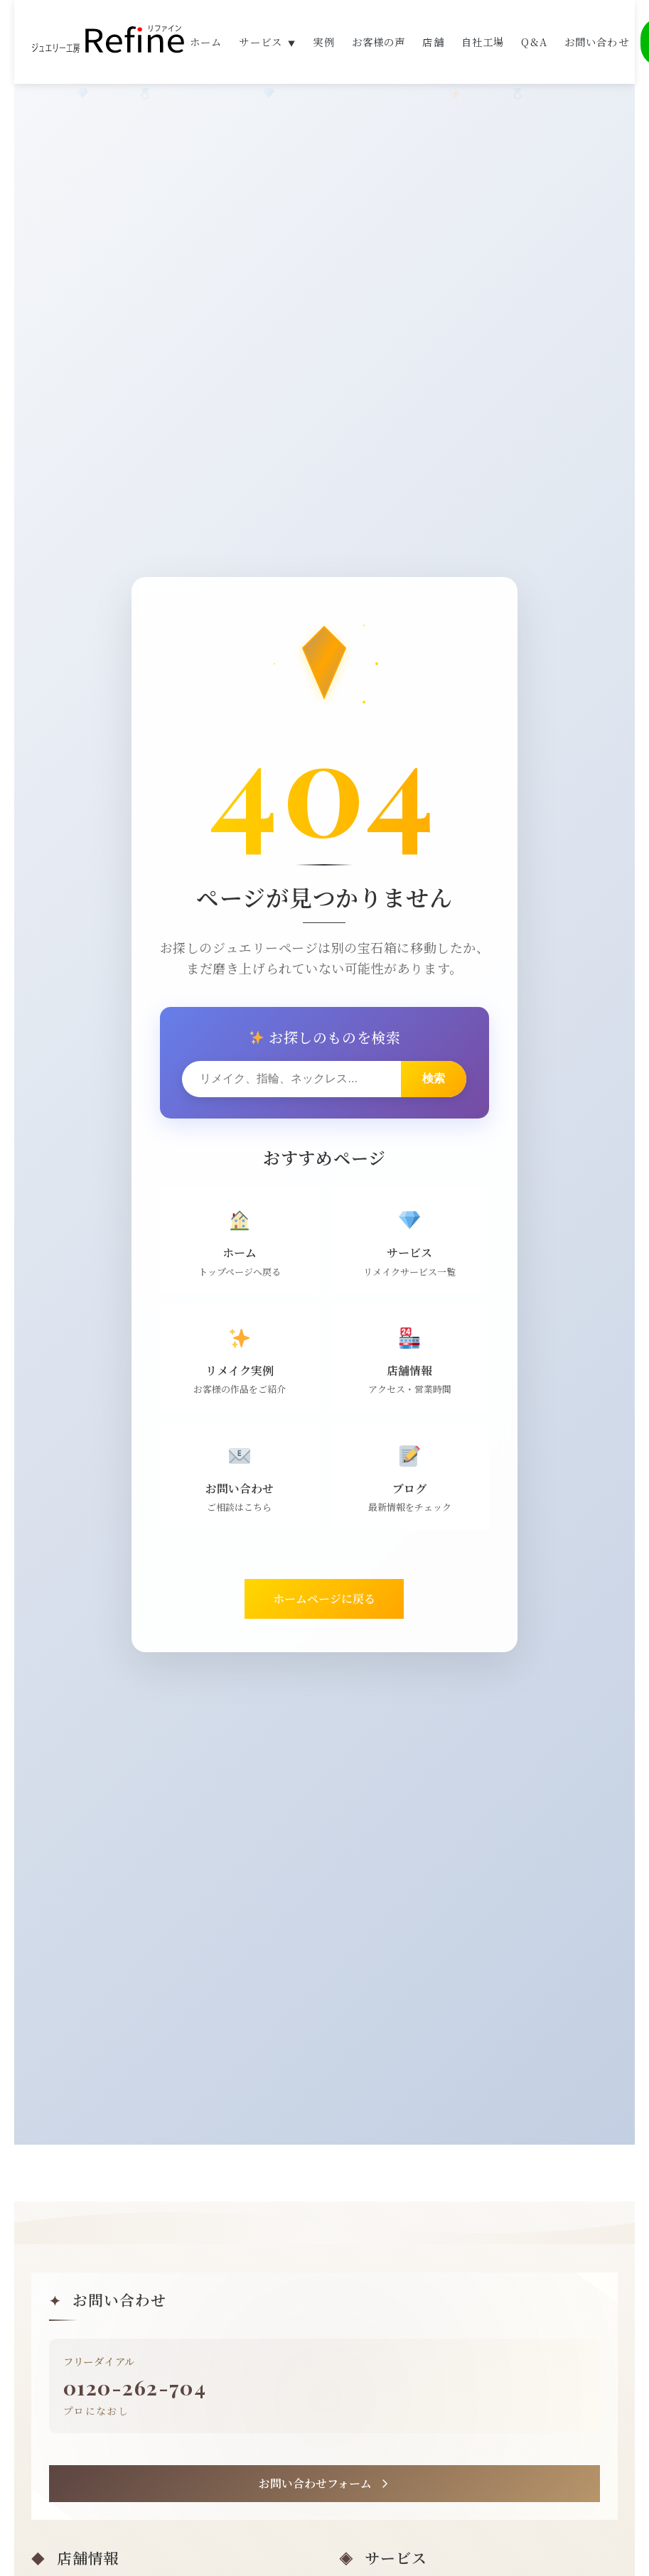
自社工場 (483, 43)
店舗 (433, 43)
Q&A (534, 43)
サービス (267, 43)
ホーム (206, 43)
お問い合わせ (596, 43)
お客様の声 (379, 43)
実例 (323, 43)
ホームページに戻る (324, 1605)
